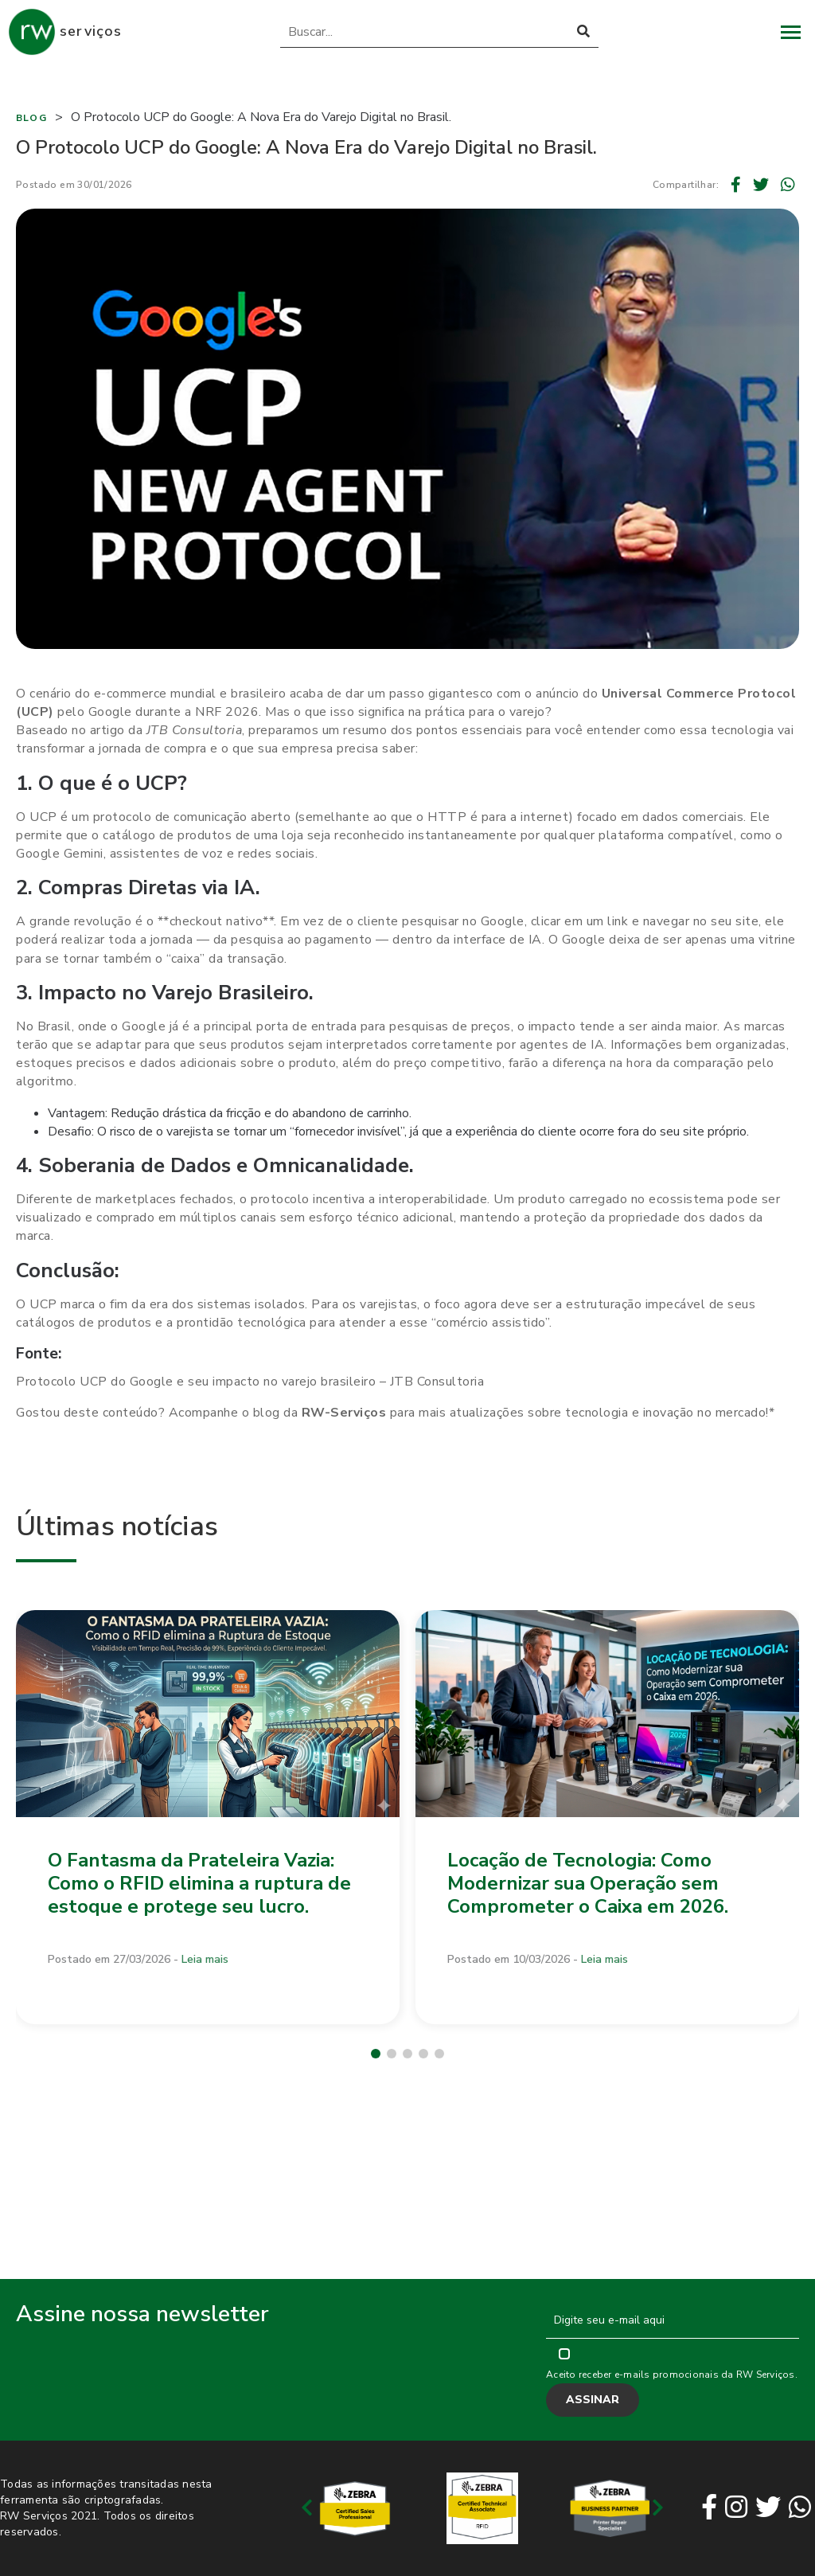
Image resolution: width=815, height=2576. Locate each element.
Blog (31, 117)
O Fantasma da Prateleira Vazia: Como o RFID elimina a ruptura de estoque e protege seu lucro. (199, 1883)
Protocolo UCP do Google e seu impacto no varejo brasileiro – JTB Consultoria (250, 1381)
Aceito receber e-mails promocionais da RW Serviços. (671, 2374)
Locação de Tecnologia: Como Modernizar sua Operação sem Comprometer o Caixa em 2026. (587, 1883)
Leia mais (204, 1959)
